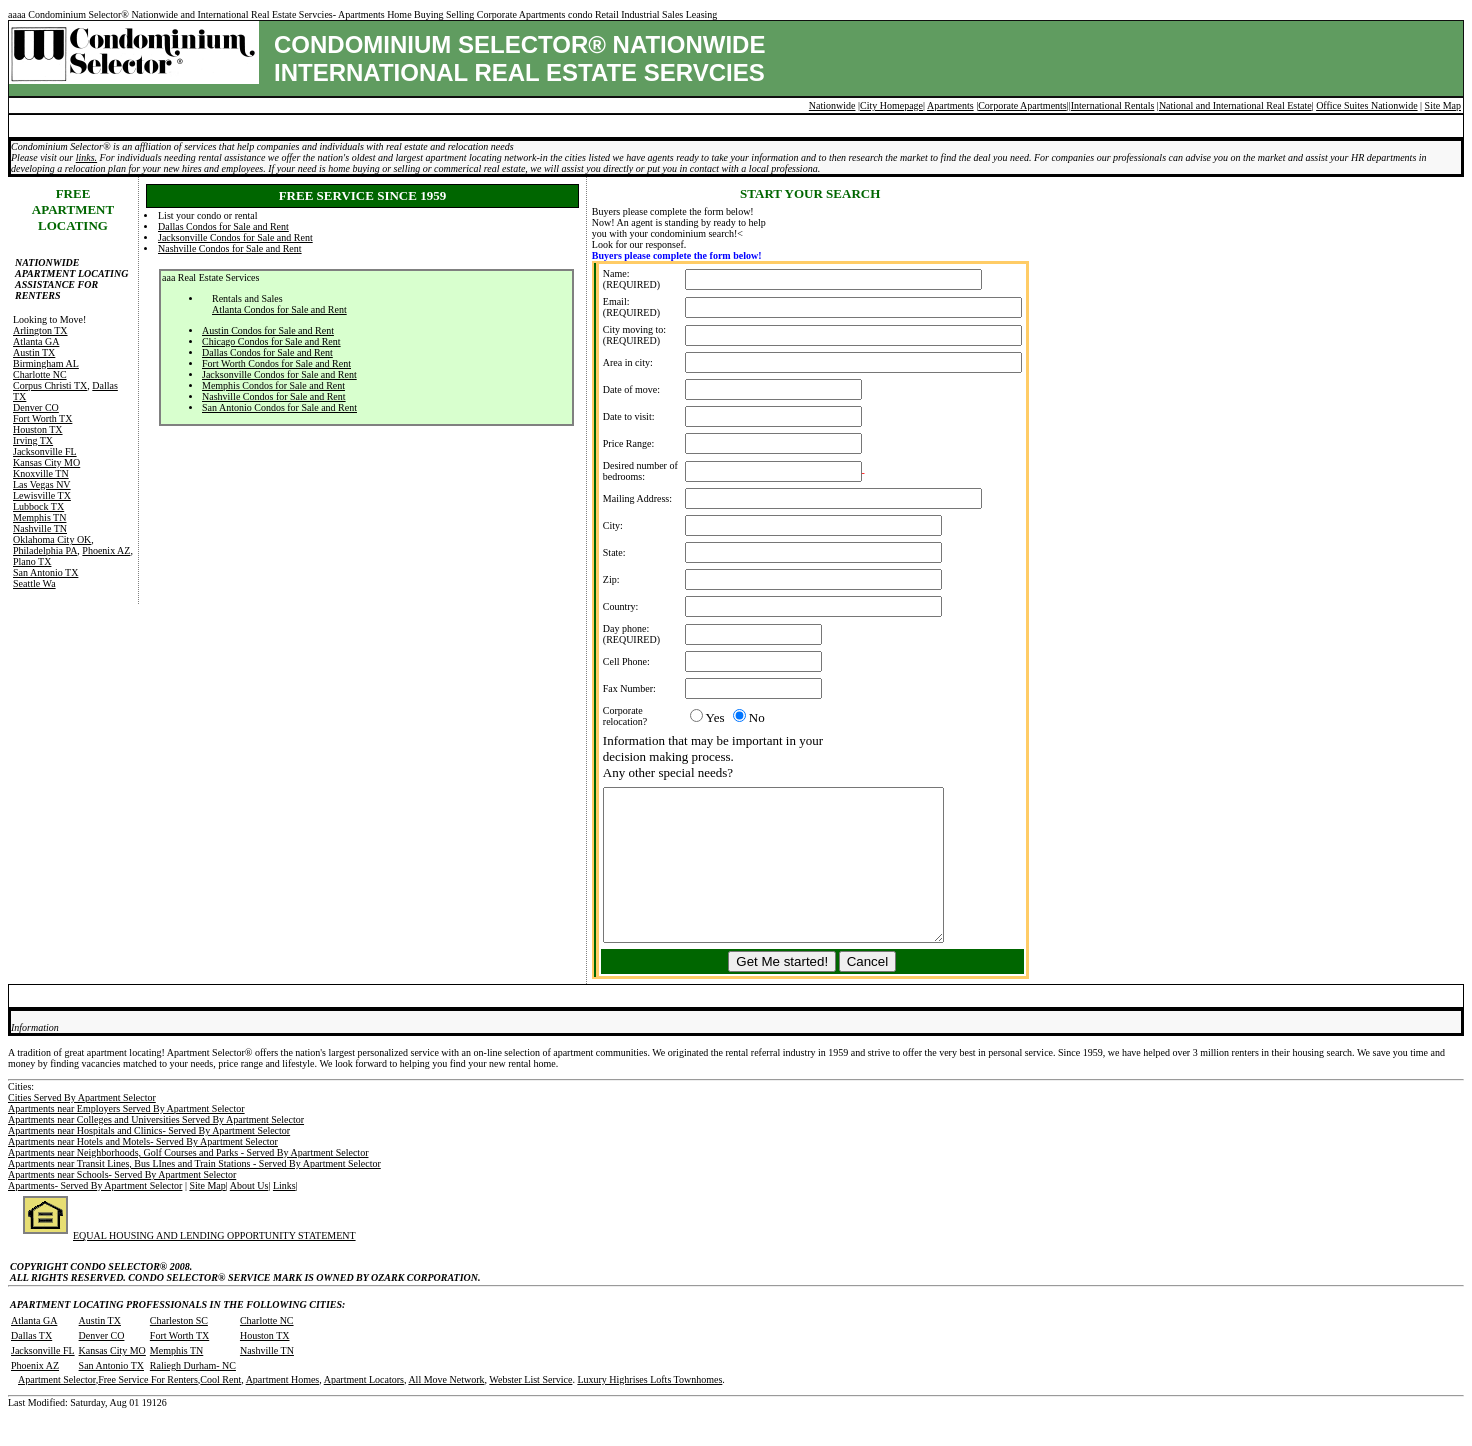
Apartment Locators (364, 1409)
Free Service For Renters (148, 1409)
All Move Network (446, 1409)
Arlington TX (40, 330)
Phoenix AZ (106, 550)
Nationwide (832, 105)
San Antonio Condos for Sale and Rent (279, 407)
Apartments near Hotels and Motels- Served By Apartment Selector (143, 1171)
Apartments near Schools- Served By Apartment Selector (122, 1204)
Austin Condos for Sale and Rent (268, 330)
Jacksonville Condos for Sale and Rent (235, 237)
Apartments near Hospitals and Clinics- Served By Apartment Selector (149, 1160)
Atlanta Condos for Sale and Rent (279, 309)
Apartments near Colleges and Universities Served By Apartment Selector (156, 1149)
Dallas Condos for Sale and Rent (223, 226)
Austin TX (34, 352)
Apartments (950, 105)
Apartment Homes (283, 1409)
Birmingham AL (46, 363)
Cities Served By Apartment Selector (82, 1127)
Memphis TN (39, 517)
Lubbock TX (38, 506)
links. (86, 157)
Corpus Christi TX (50, 385)
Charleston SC (179, 1350)
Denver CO (36, 407)
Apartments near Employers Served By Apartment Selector (126, 1138)
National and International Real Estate (1235, 105)
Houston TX (38, 429)
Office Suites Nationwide (1366, 105)
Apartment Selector (57, 1409)
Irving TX (33, 440)
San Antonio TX (45, 572)
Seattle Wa (34, 583)
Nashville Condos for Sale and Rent (230, 248)
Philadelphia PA (45, 550)
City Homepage (891, 105)
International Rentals (1113, 105)
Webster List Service (530, 1409)
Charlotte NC (40, 374)
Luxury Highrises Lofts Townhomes (649, 1409)
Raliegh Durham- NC (193, 1395)
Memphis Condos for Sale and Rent (273, 385)
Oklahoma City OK (52, 539)
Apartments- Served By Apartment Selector (95, 1215)
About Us (249, 1215)
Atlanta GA (36, 341)
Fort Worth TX (42, 418)
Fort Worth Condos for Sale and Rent (276, 363)
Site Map (1443, 105)
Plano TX (32, 561)
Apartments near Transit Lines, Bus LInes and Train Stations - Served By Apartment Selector (194, 1193)
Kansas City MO (46, 462)
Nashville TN (40, 528)
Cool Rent (220, 1409)
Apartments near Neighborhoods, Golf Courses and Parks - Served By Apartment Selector (188, 1182)
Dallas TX (31, 1365)
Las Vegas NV (42, 484)
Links (284, 1215)
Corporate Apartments (1022, 105)
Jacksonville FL (45, 451)
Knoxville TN (41, 473)
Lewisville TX (42, 495)
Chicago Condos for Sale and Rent (271, 341)
